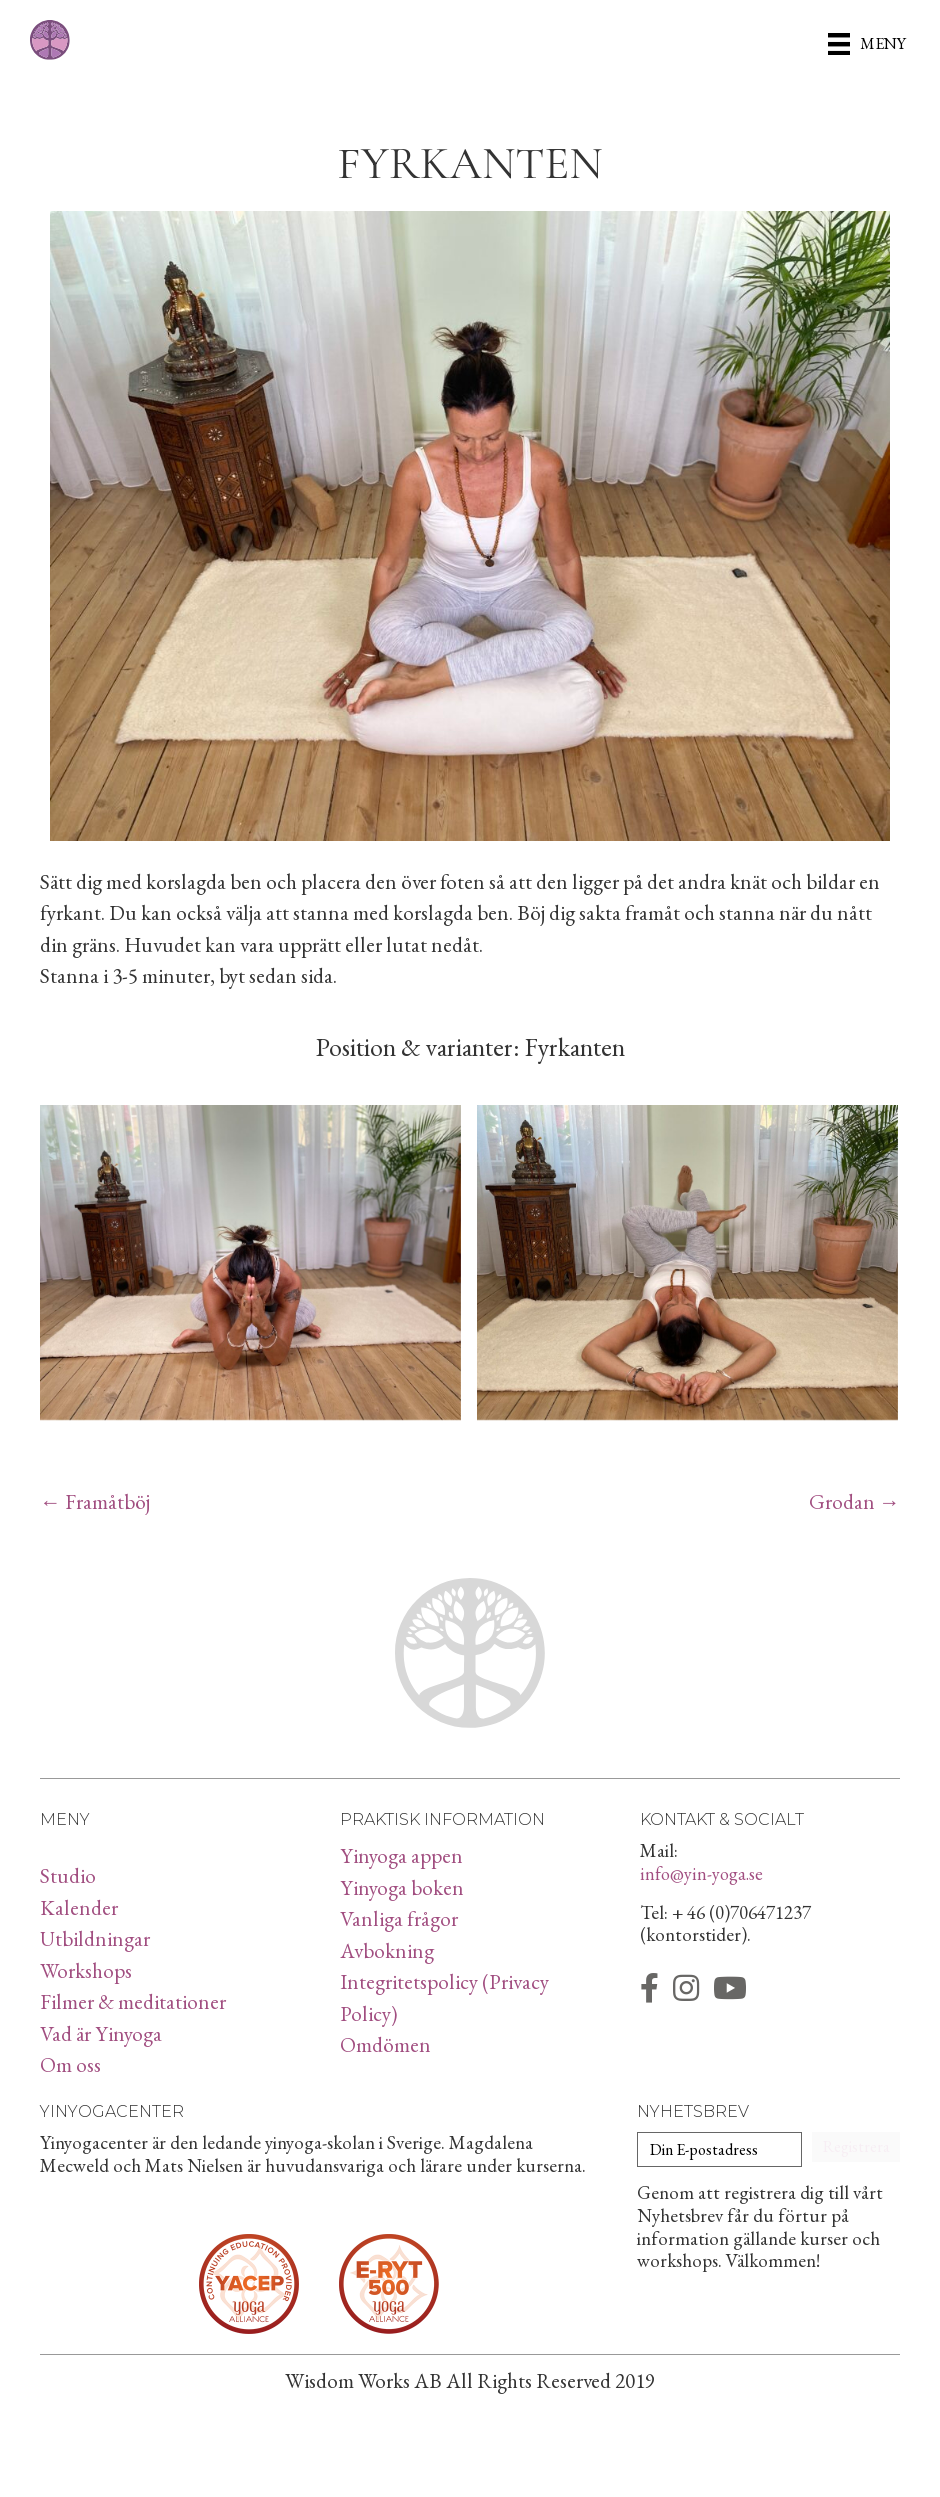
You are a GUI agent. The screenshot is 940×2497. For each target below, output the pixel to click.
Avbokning (387, 1950)
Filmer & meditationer (133, 2001)
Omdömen (385, 2044)
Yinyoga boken (402, 1887)
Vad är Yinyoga (101, 2033)
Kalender (79, 1907)
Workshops (86, 1970)
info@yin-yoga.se (701, 1873)
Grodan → (854, 1501)
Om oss (70, 2064)
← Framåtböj (95, 1501)
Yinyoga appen (401, 1855)
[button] (856, 2147)
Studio (68, 1875)
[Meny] (867, 43)
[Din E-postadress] (719, 2149)
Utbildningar (95, 1938)
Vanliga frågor (399, 1918)
